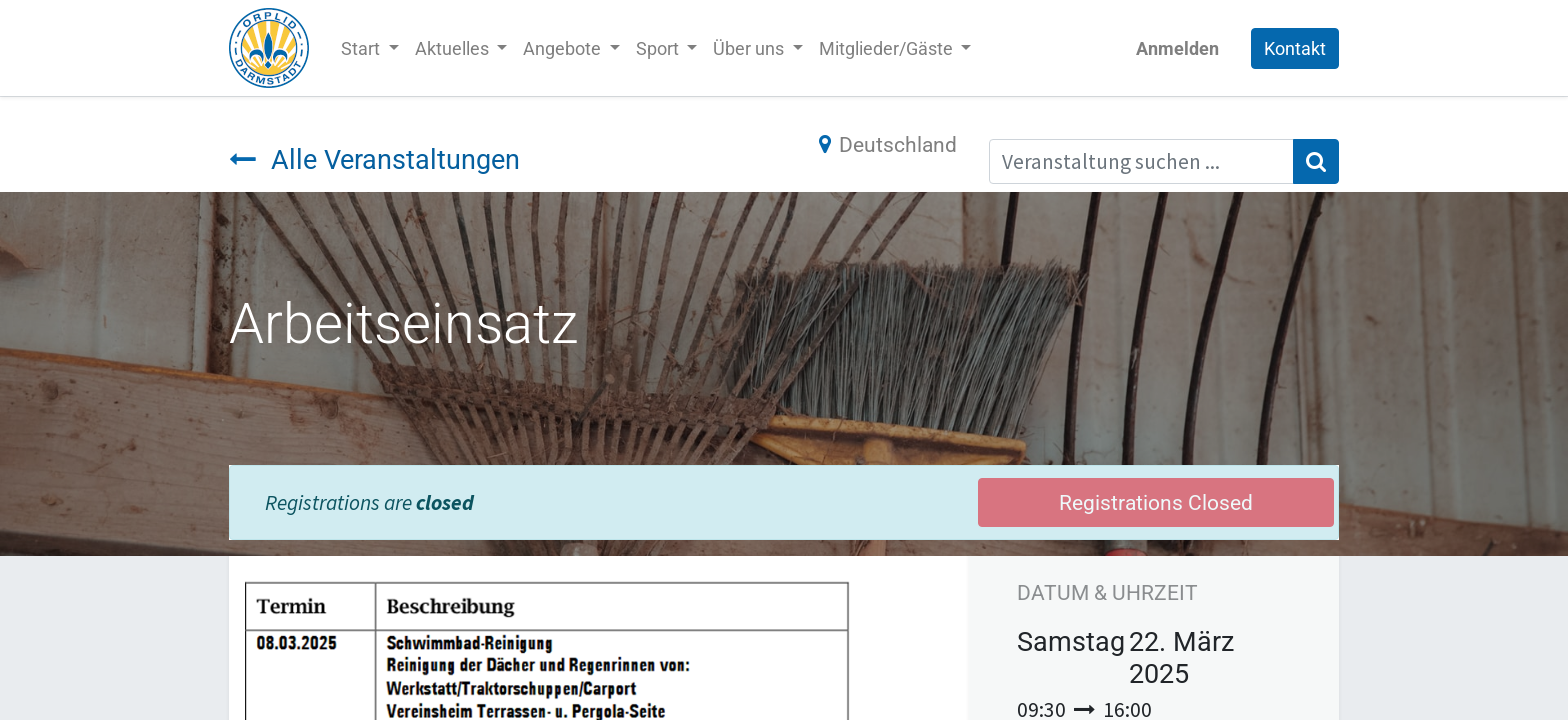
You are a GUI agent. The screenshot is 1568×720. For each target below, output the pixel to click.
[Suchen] (1316, 162)
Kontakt (1295, 48)
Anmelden (1177, 48)
